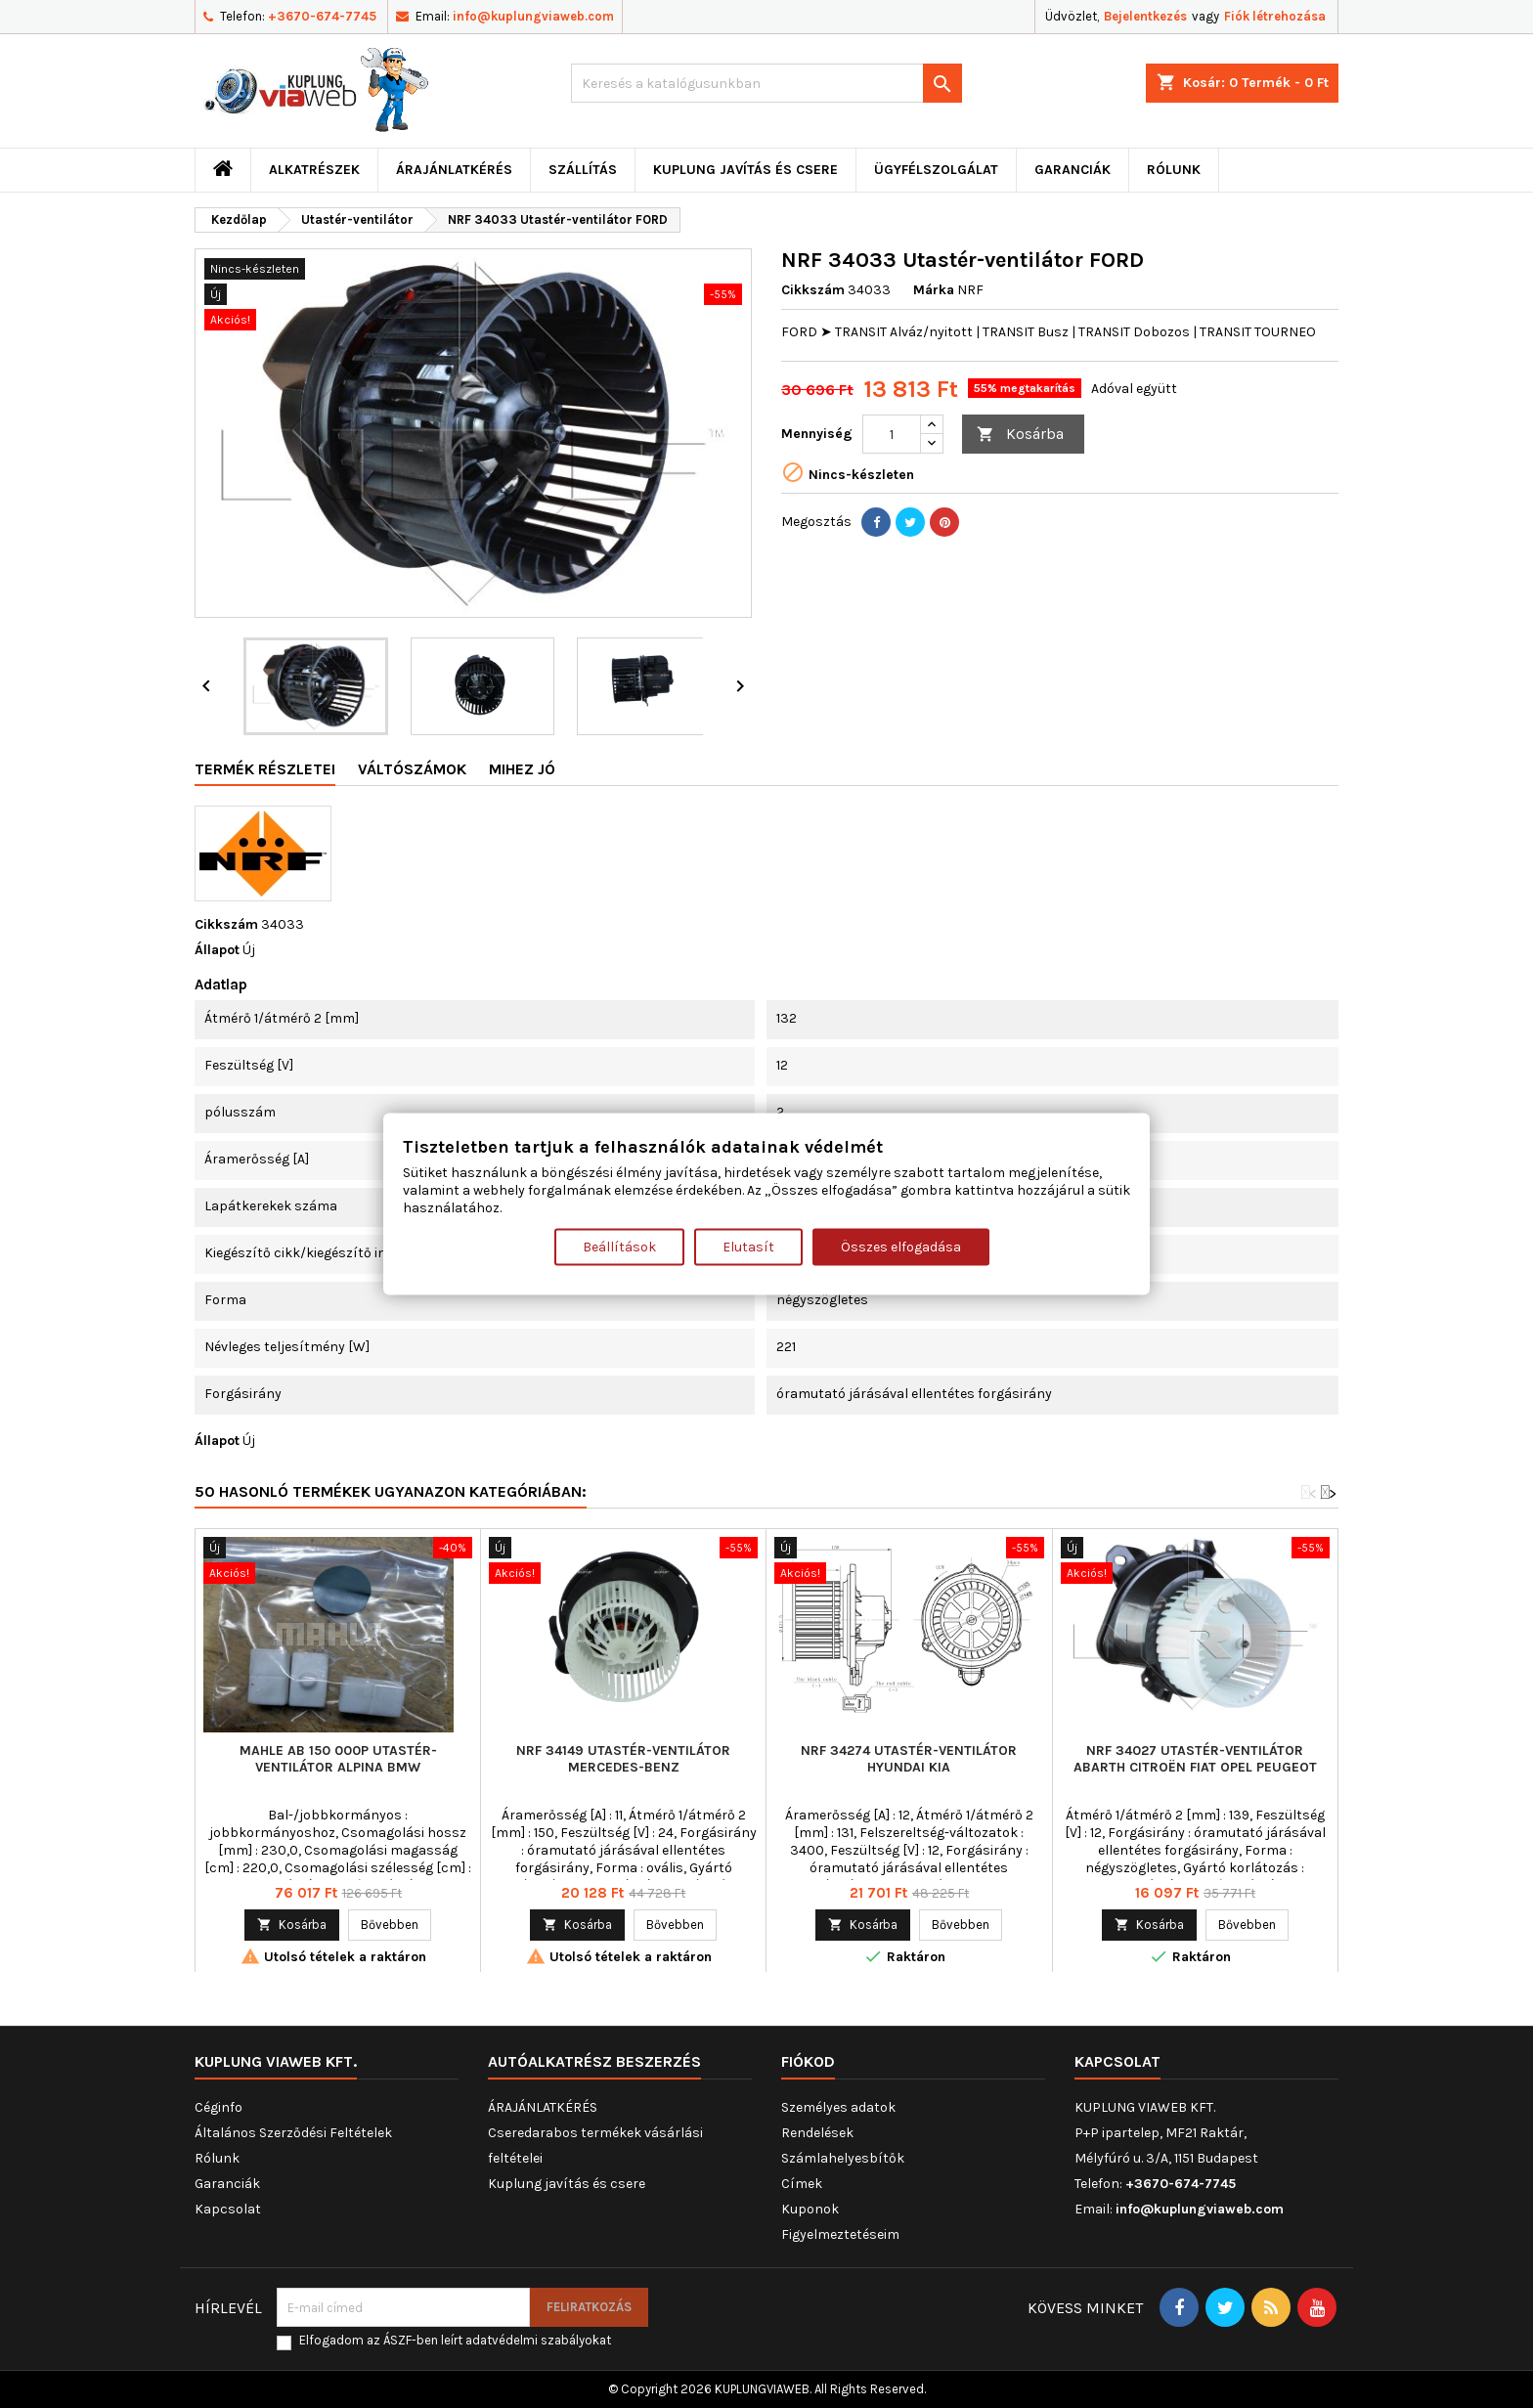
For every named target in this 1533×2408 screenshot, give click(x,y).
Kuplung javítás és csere (745, 169)
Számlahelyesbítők (842, 2158)
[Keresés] (766, 83)
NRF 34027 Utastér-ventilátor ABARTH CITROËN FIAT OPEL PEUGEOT (1195, 1758)
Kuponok (810, 2209)
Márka (933, 290)
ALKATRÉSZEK (314, 169)
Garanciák (1072, 169)
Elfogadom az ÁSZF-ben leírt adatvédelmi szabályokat (455, 2340)
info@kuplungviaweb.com (533, 16)
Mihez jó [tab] (522, 769)
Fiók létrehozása (1275, 16)
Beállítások (619, 1247)
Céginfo (218, 2107)
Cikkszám (813, 290)
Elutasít (748, 1247)
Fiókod (808, 2061)
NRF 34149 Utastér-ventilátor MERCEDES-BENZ (623, 1758)
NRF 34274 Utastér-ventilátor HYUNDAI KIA (909, 1758)
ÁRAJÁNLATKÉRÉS (454, 169)
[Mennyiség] (891, 434)
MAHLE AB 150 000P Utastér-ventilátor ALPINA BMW (338, 1758)
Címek (801, 2183)
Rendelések (817, 2132)
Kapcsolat (228, 2209)
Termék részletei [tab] (265, 769)
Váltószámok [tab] (412, 769)
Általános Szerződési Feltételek (293, 2132)
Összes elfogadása (901, 1247)
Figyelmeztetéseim (840, 2234)
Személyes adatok (838, 2107)
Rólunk (1174, 169)
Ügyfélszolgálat (936, 169)
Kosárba (1020, 434)
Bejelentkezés (1145, 16)
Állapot (217, 949)
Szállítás (582, 169)
